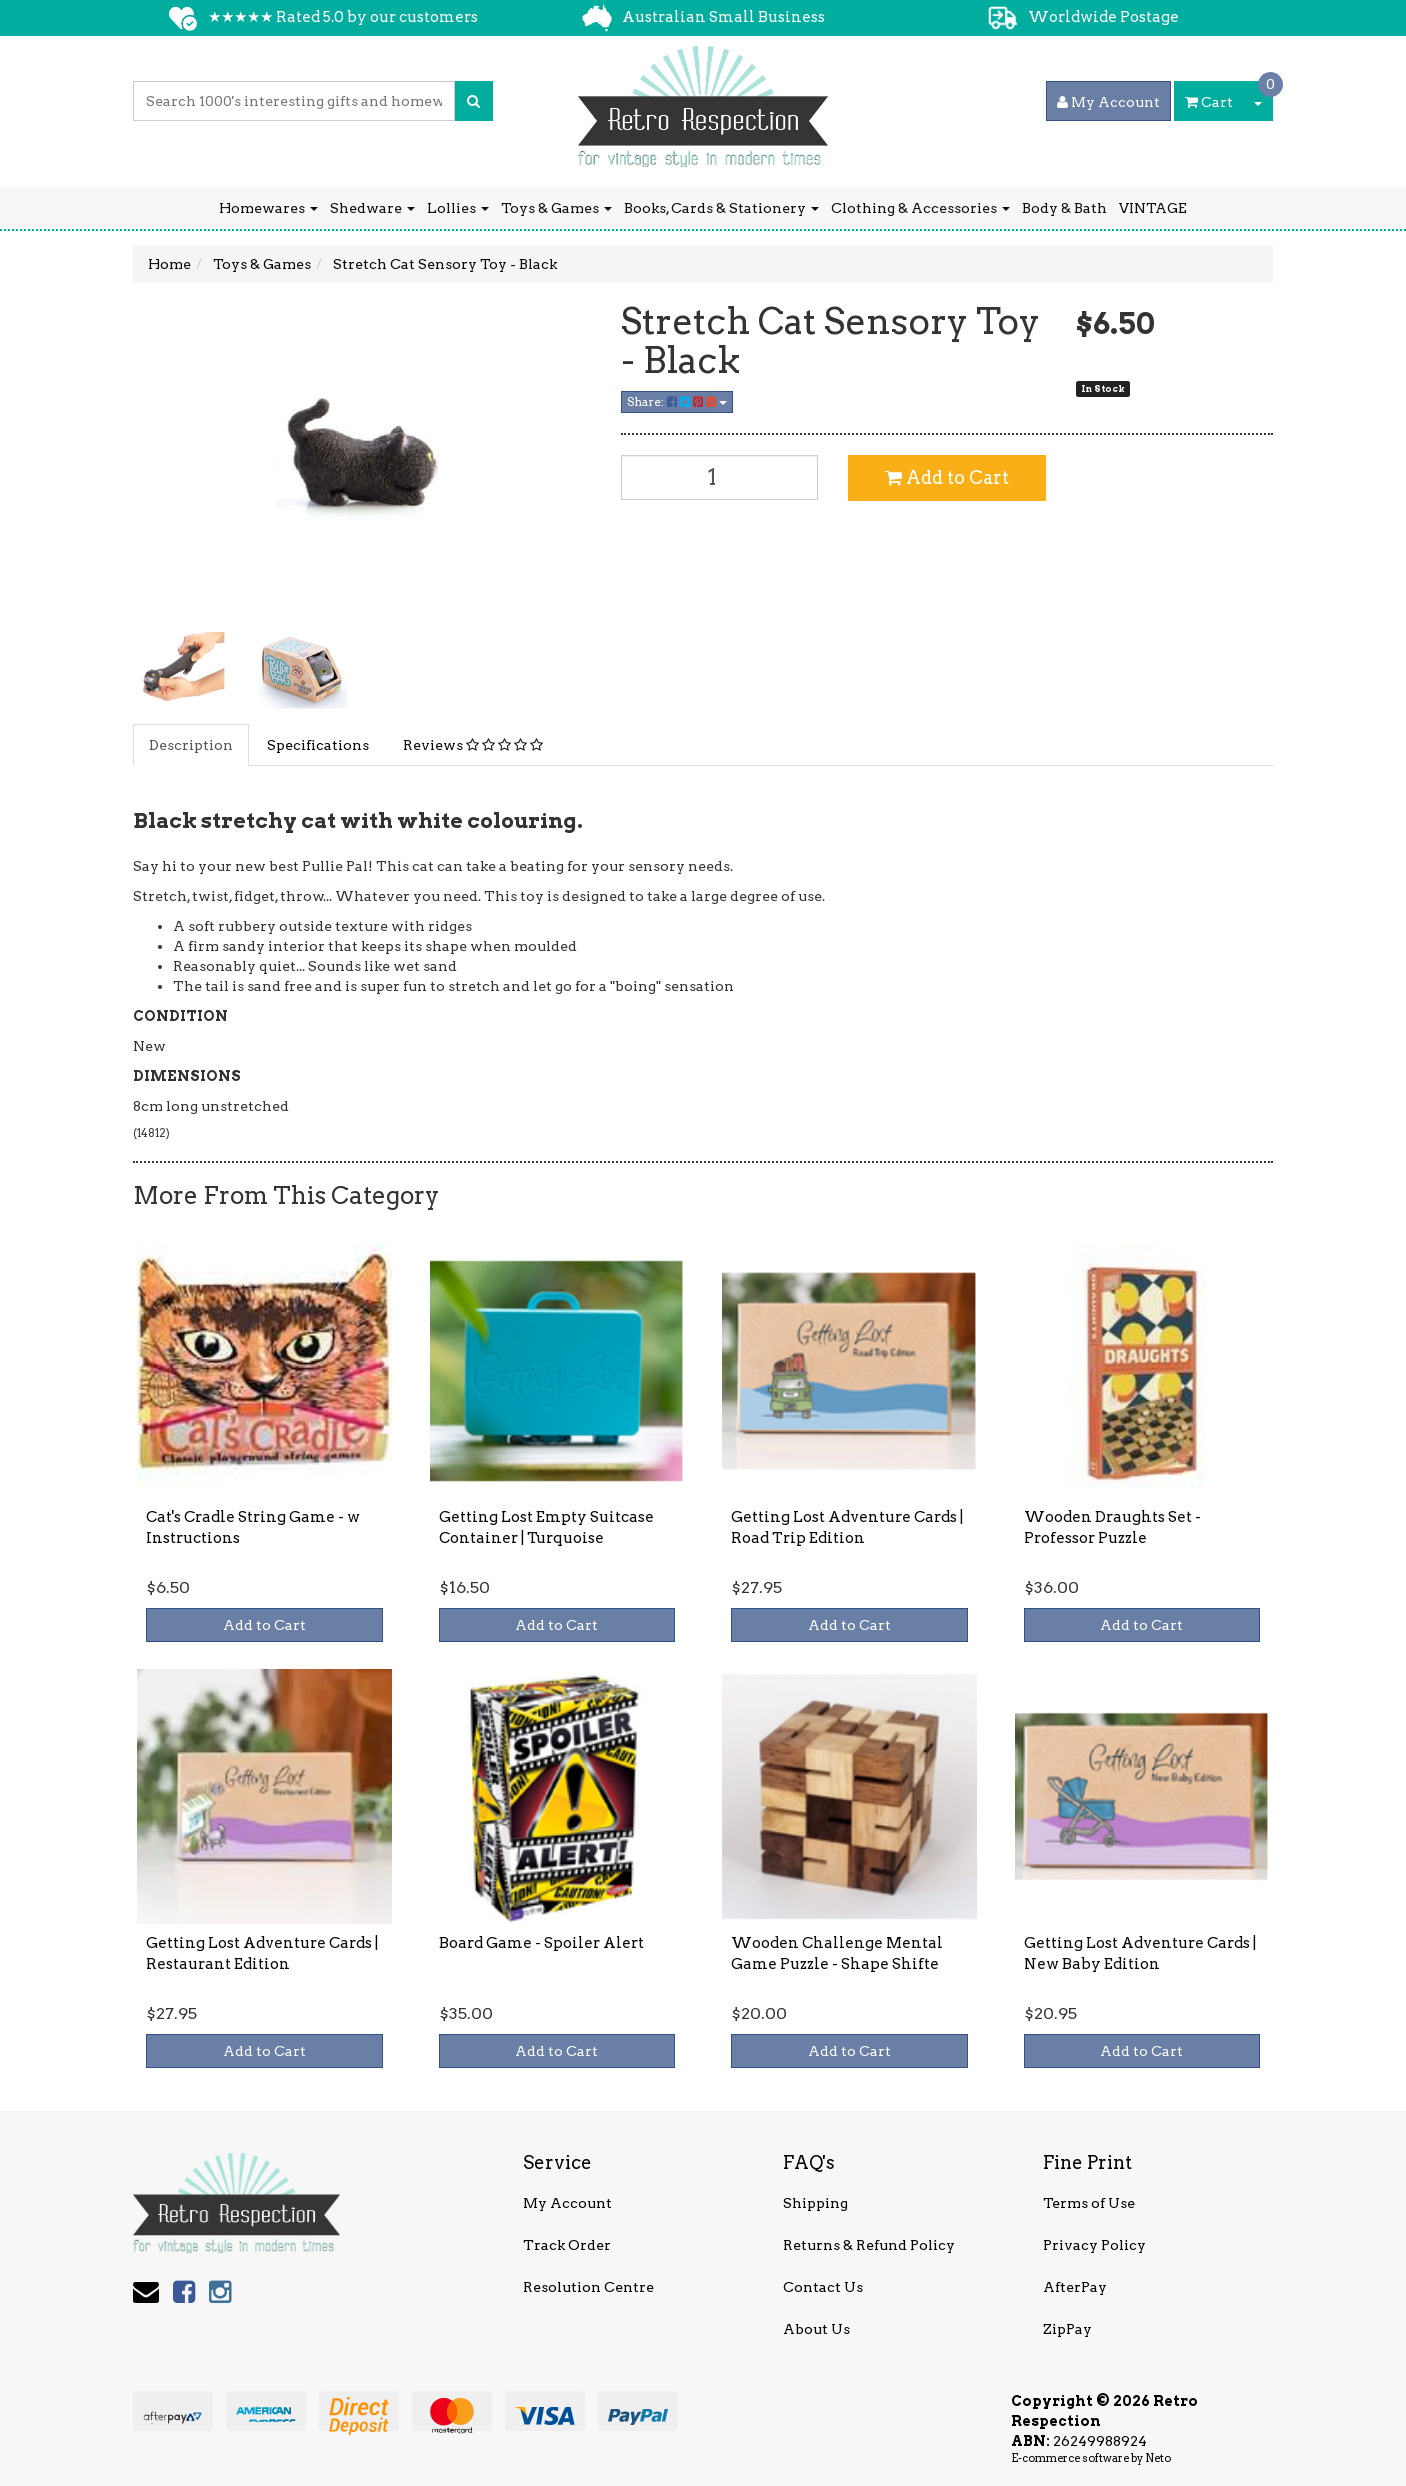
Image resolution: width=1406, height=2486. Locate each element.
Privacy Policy (1094, 2245)
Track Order (567, 2245)
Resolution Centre (588, 2287)
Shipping (815, 2203)
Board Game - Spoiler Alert (541, 1943)
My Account (567, 2203)
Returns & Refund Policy (869, 2245)
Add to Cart (947, 477)
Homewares (268, 208)
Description (191, 745)
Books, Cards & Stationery (721, 208)
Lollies (458, 208)
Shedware (372, 208)
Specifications (318, 745)
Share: (677, 401)
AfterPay (1075, 2287)
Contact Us (823, 2287)
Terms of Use (1089, 2203)
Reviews (473, 745)
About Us (816, 2329)
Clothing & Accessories (920, 208)
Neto (1158, 2458)
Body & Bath (1064, 208)
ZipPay (1067, 2329)
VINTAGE (1153, 208)
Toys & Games (556, 208)
